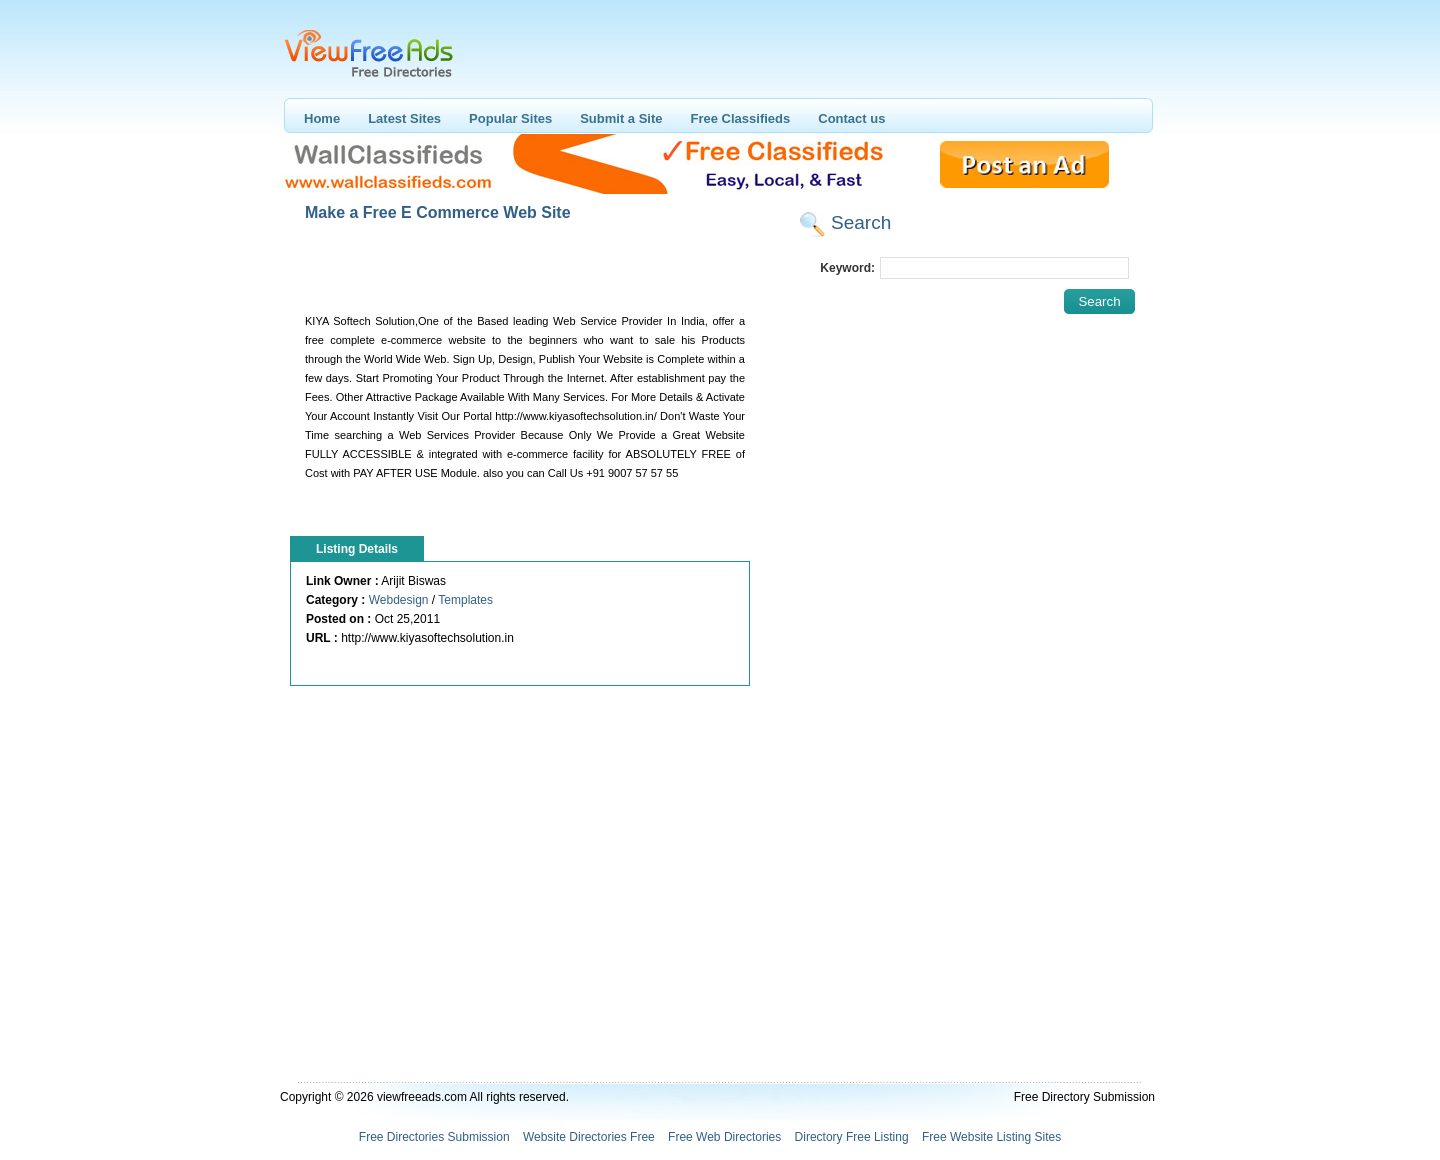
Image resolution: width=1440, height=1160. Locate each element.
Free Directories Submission (434, 1137)
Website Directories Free (589, 1137)
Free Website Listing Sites (991, 1137)
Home (322, 118)
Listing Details (357, 549)
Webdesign (399, 600)
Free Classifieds (741, 118)
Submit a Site (621, 118)
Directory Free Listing (852, 1137)
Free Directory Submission (1084, 1097)
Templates (465, 600)
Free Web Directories (724, 1137)
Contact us (851, 118)
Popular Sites (510, 118)
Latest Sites (404, 118)
